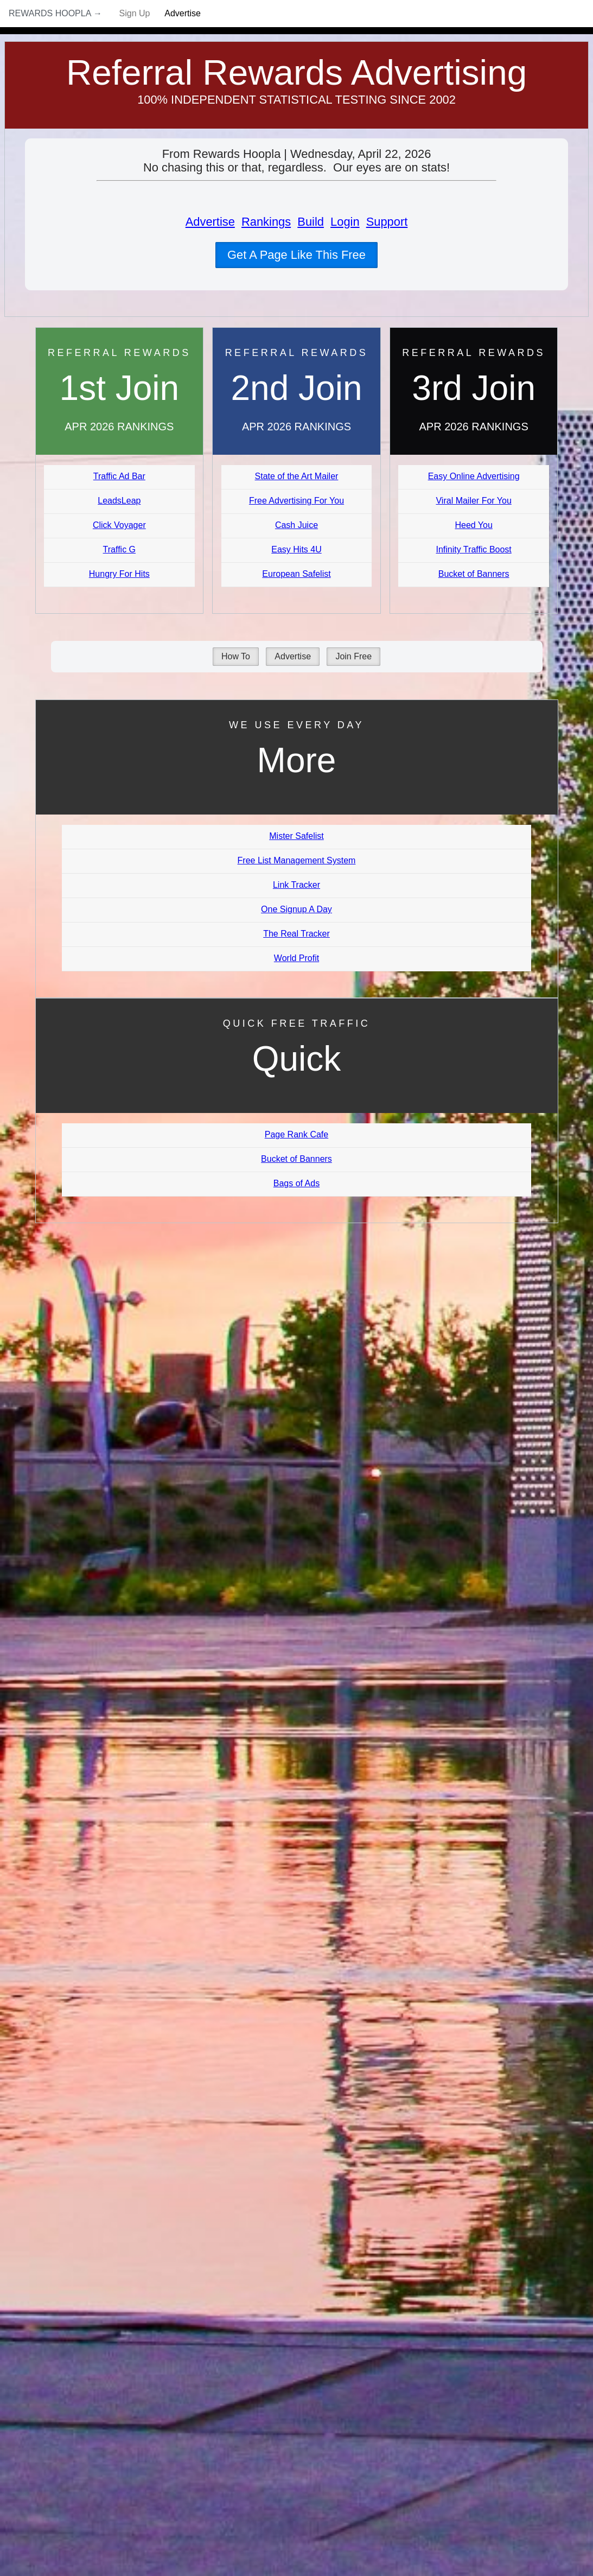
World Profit (296, 958)
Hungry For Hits (119, 573)
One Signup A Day (296, 909)
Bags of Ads (296, 1183)
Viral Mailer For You (473, 500)
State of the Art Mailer (297, 476)
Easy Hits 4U (296, 549)
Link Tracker (296, 884)
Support (387, 221)
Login (345, 221)
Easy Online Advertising (474, 476)
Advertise (182, 13)
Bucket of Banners (473, 573)
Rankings (266, 221)
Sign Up (134, 13)
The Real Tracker (296, 933)
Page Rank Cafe (296, 1134)
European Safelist (296, 573)
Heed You (473, 525)
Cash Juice (296, 525)
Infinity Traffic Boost (473, 549)
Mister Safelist (296, 836)
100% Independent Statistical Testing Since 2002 (296, 99)
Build (310, 221)
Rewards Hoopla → (55, 13)
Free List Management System (297, 860)
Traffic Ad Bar (119, 476)
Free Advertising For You (296, 500)
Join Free (353, 656)
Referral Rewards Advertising (296, 72)
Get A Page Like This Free (296, 255)
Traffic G (119, 549)
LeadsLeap (119, 500)
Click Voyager (119, 525)
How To (235, 656)
